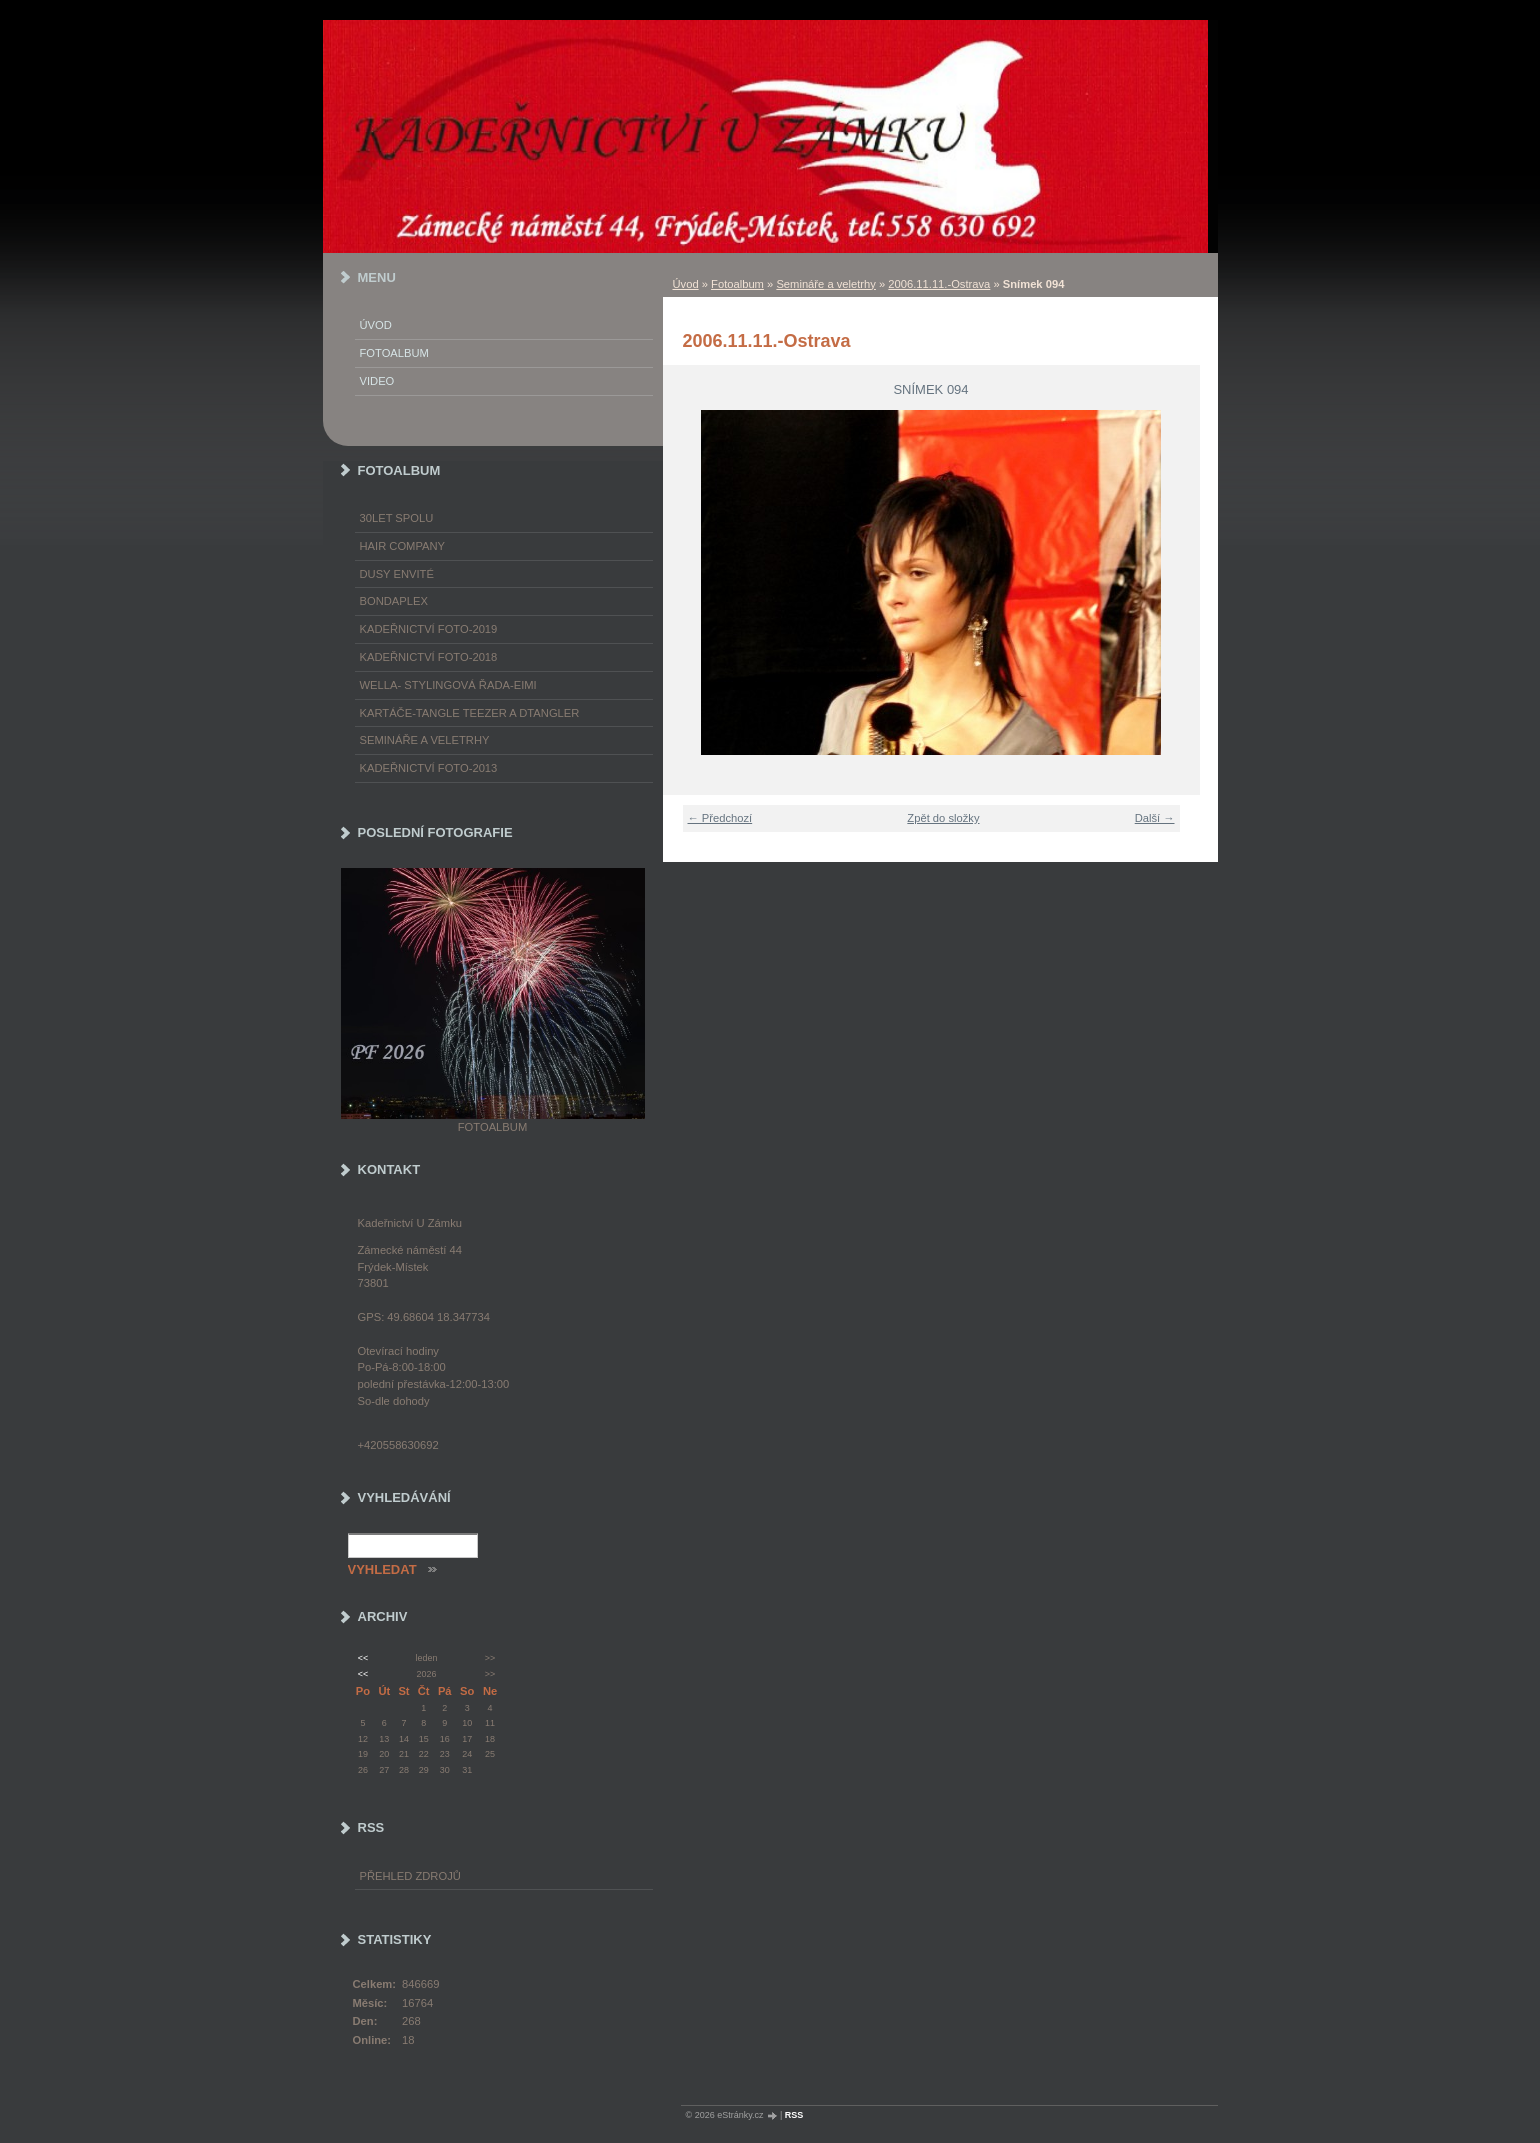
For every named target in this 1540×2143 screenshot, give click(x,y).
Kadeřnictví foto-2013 (429, 768)
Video (377, 381)
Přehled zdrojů (410, 1876)
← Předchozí (720, 818)
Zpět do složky (943, 818)
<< (363, 1658)
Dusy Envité (397, 574)
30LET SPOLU (397, 518)
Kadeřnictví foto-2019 (429, 629)
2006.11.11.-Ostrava (939, 284)
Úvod (686, 284)
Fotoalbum (737, 284)
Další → (1155, 818)
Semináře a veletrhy (826, 284)
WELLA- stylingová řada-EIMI (448, 685)
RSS (794, 2115)
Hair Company (403, 546)
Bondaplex (394, 601)
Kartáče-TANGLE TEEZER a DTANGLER (470, 713)
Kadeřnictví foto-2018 (429, 657)
